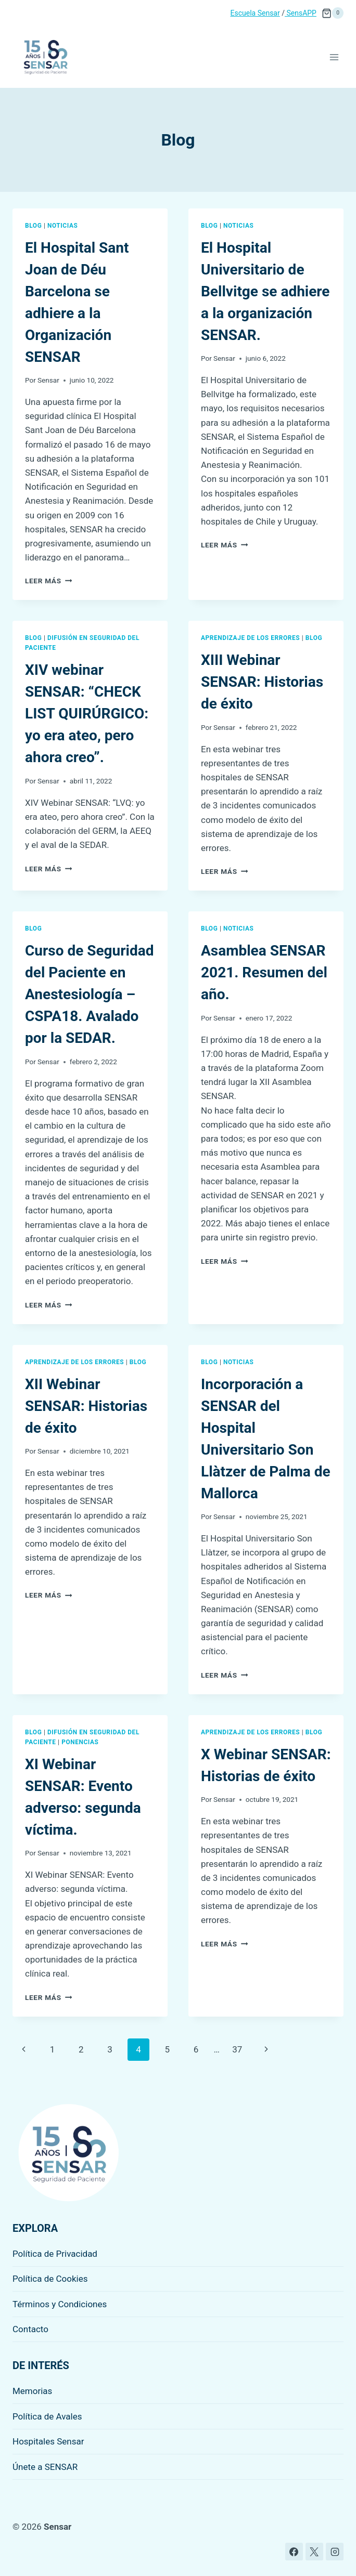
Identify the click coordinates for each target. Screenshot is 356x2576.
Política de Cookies (50, 2278)
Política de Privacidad (54, 2253)
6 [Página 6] (196, 2049)
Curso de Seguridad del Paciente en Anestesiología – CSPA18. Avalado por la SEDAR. (89, 994)
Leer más (48, 581)
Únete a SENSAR (45, 2467)
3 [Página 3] (109, 2049)
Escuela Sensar (255, 13)
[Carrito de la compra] (333, 13)
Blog (33, 225)
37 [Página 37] (237, 2049)
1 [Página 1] (52, 2049)
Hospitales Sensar (48, 2441)
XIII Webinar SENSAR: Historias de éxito (262, 681)
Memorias (32, 2391)
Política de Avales (47, 2416)
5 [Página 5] (167, 2049)
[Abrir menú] (334, 57)
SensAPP (300, 13)
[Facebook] (294, 2551)
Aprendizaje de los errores (250, 638)
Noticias (62, 225)
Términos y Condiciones (59, 2304)
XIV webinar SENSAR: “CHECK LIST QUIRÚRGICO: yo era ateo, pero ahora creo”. (86, 713)
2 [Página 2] (81, 2049)
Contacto (30, 2329)
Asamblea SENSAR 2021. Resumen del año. (264, 972)
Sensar (48, 380)
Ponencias (79, 1742)
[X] (314, 2551)
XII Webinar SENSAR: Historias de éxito (86, 1406)
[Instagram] (335, 2551)
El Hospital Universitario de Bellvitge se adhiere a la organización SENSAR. (265, 291)
